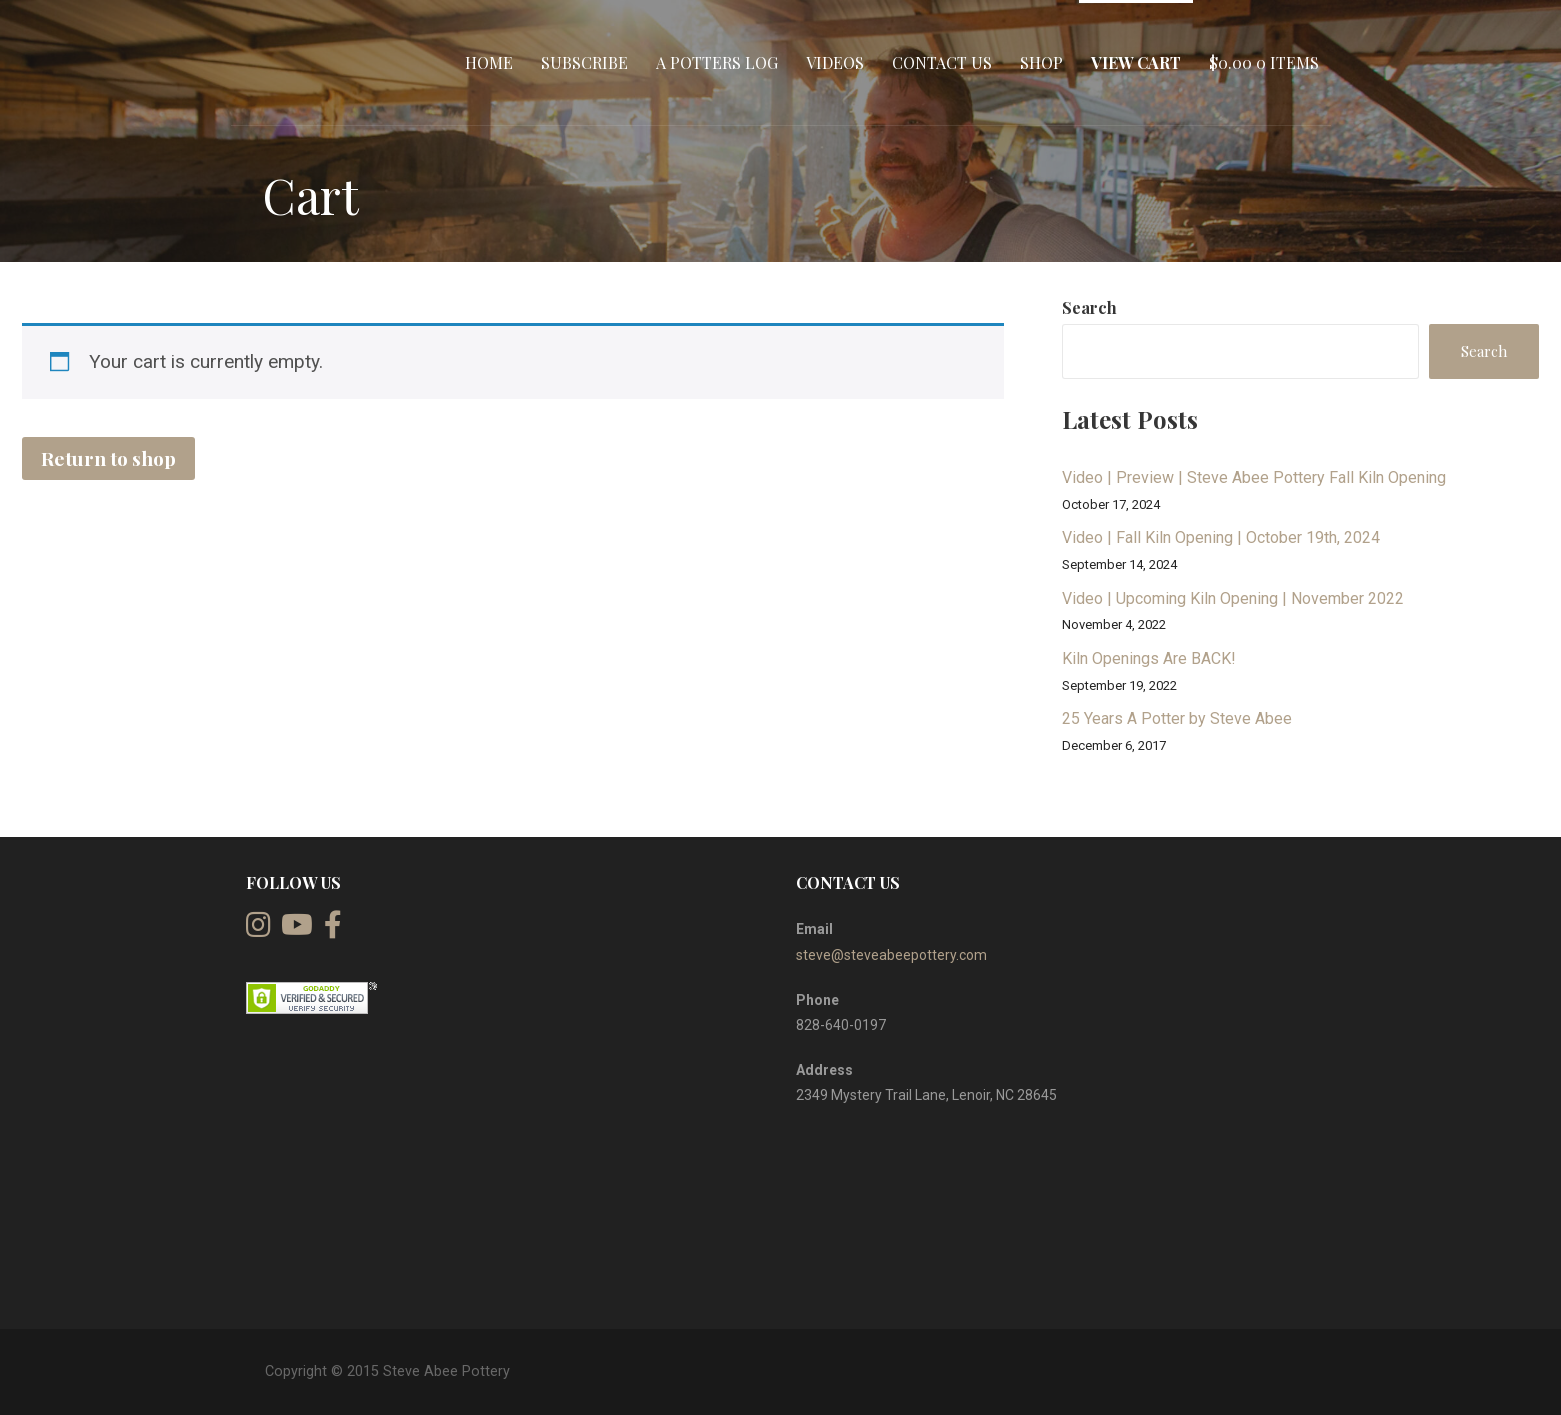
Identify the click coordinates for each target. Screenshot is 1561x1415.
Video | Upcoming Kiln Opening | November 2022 (1233, 598)
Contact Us (942, 62)
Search (1089, 307)
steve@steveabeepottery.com (891, 955)
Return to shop (108, 458)
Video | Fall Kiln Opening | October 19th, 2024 (1221, 537)
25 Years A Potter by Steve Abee (1177, 718)
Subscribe (584, 62)
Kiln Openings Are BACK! (1149, 658)
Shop (1041, 62)
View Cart (1136, 62)
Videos (835, 62)
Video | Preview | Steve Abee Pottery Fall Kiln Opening (1254, 477)
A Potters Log (717, 62)
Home (489, 62)
